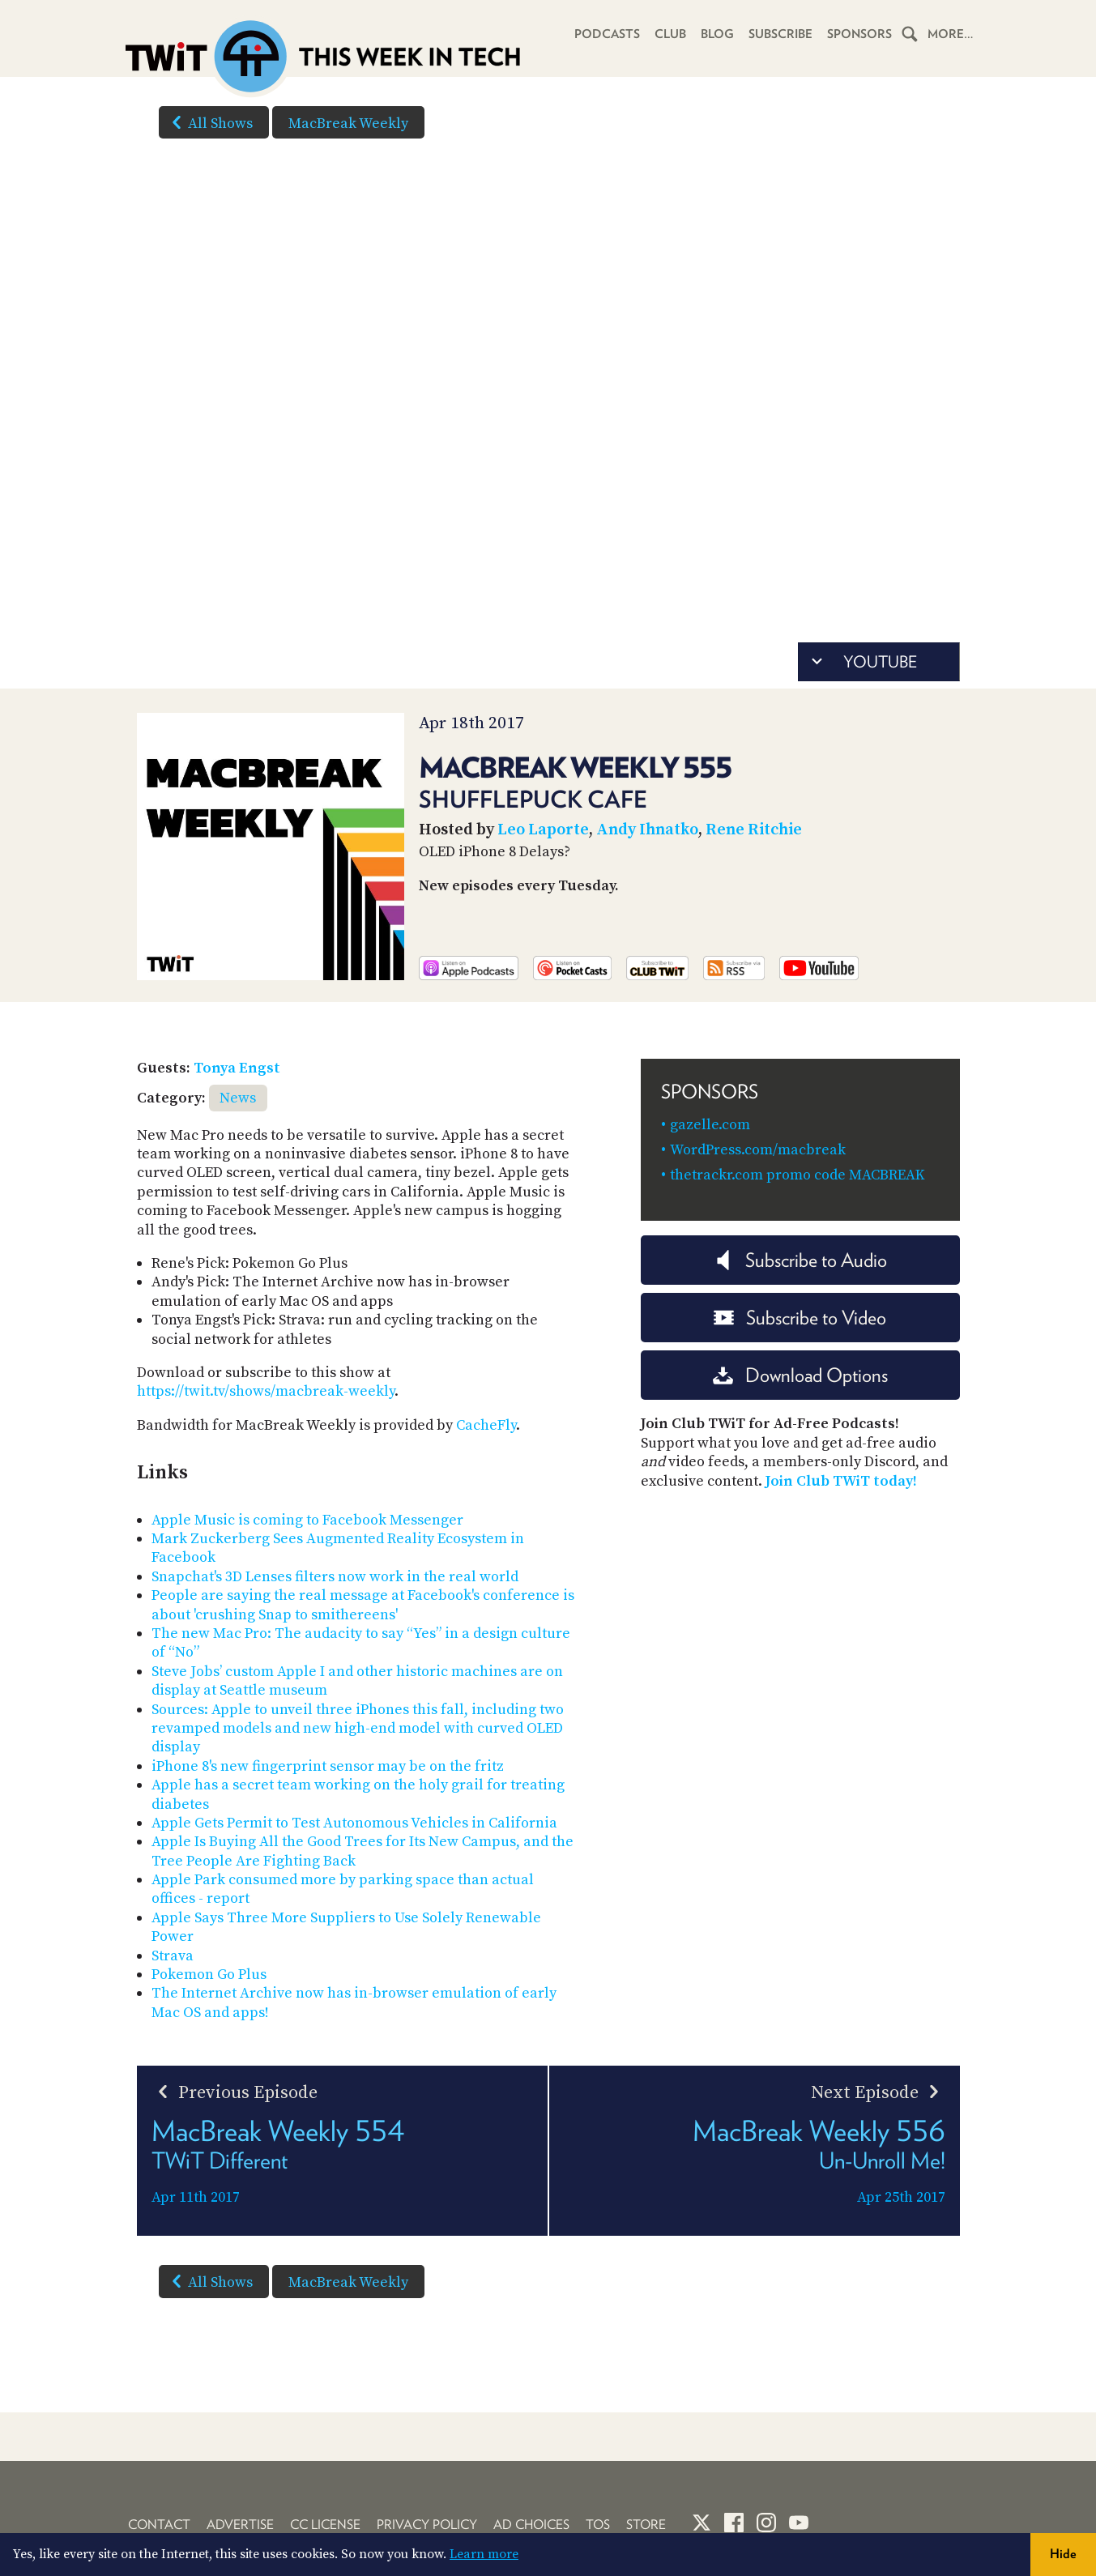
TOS (598, 2524)
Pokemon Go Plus (209, 1974)
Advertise (240, 2524)
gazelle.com (710, 1124)
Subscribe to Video (800, 1317)
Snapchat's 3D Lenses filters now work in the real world (334, 1576)
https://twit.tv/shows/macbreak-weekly (265, 1391)
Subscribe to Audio (800, 1260)
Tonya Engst (237, 1068)
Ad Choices (531, 2524)
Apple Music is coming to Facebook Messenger (307, 1520)
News (238, 1098)
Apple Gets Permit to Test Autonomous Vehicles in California (354, 1823)
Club (670, 34)
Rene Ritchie (754, 830)
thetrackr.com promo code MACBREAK (797, 1175)
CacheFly (486, 1425)
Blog (717, 34)
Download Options (800, 1375)
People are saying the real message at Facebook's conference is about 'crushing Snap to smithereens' (362, 1604)
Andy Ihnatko (647, 830)
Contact (159, 2524)
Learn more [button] (484, 2554)
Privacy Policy (427, 2524)
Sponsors (859, 34)
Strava (172, 1956)
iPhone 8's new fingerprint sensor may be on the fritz (327, 1766)
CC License (325, 2524)
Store (646, 2524)
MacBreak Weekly (348, 123)
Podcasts (607, 34)
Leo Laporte (543, 830)
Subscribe (780, 34)
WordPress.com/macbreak (758, 1150)
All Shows (209, 122)
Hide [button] (1063, 2553)
